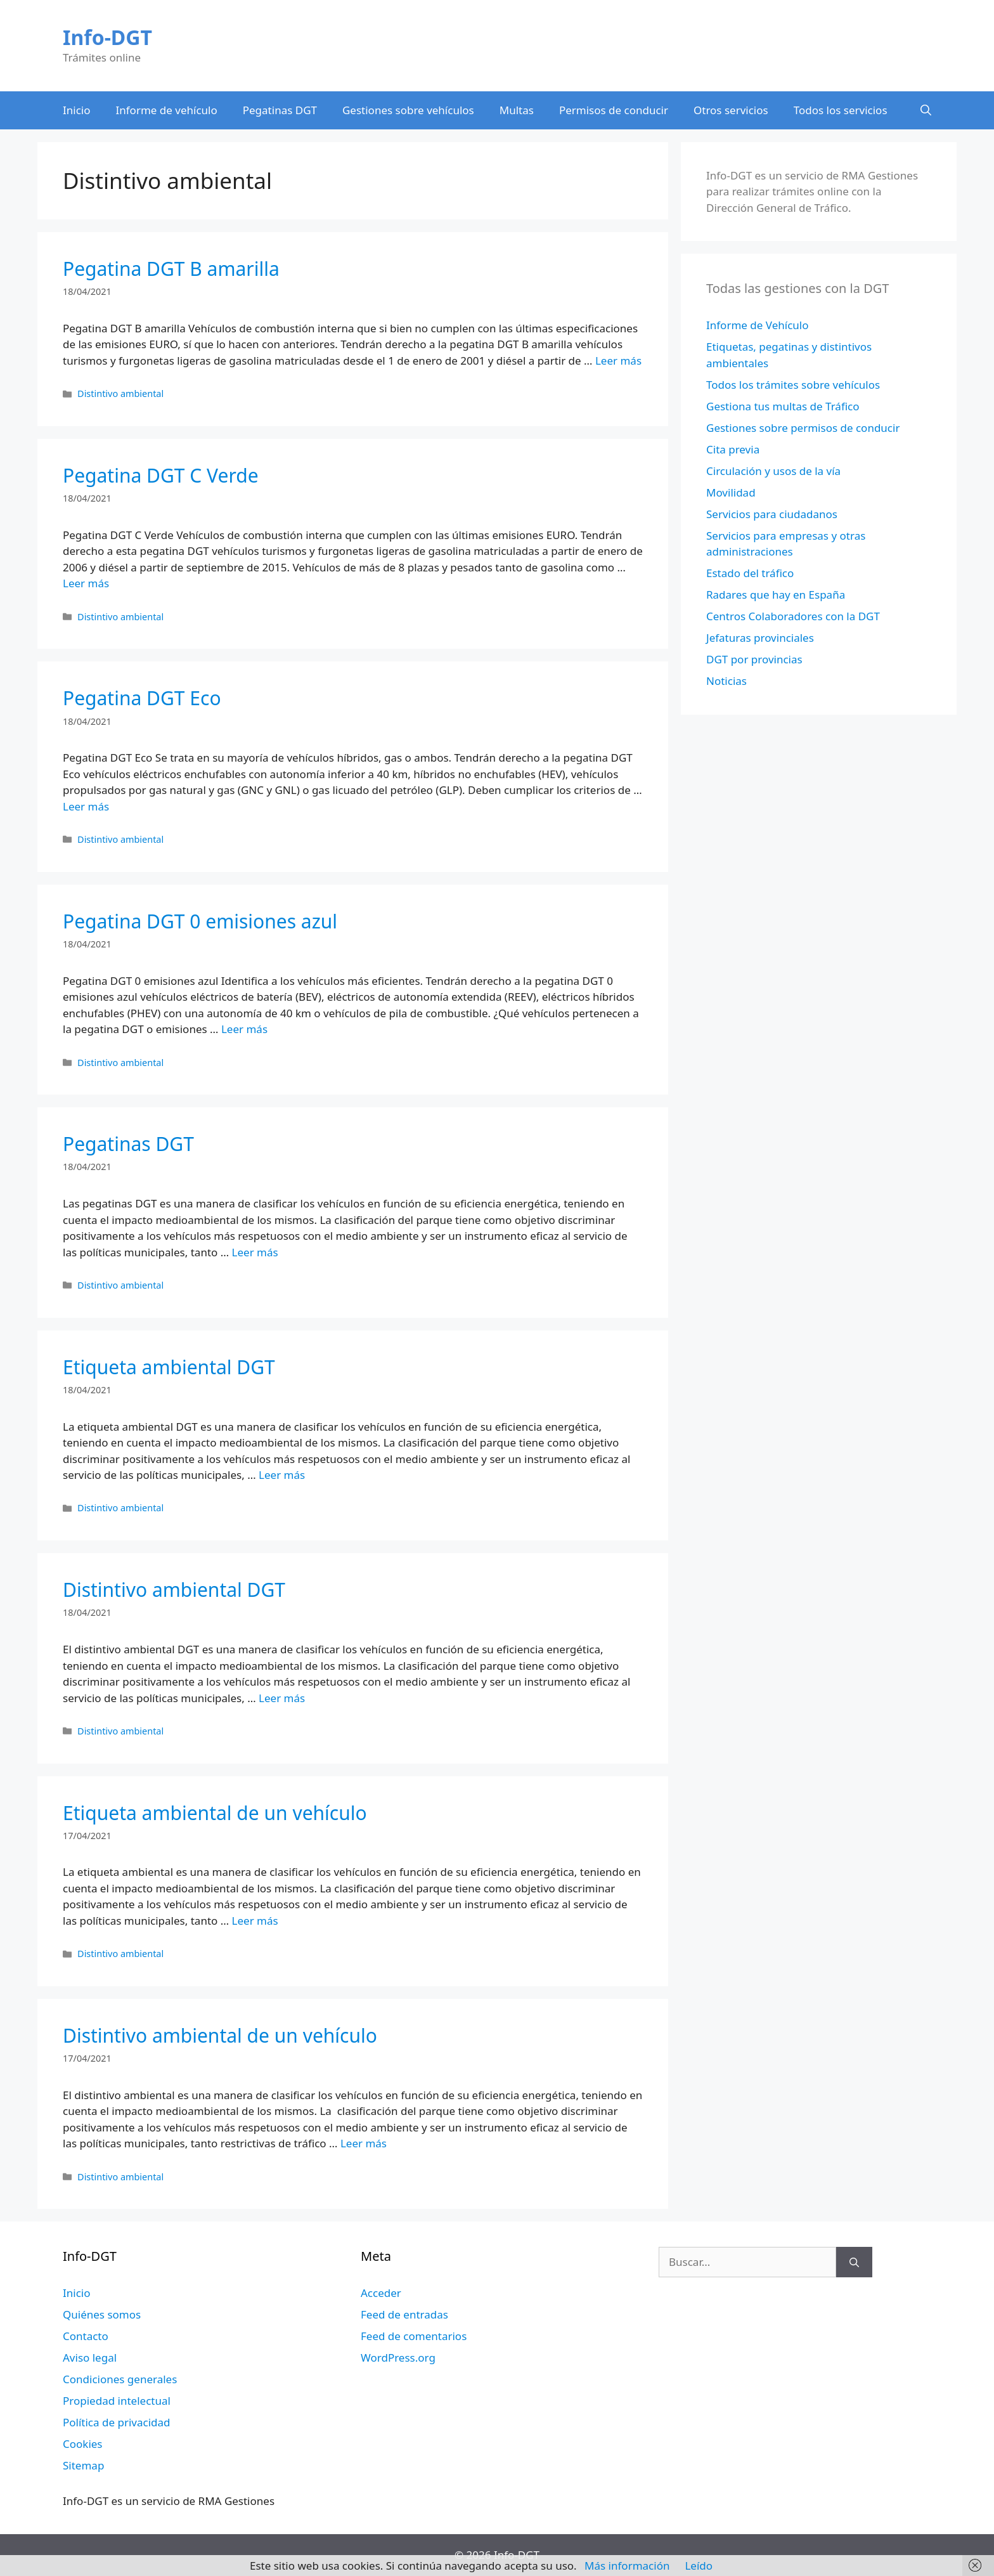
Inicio (77, 110)
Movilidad (731, 492)
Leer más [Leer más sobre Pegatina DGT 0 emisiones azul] (244, 1029)
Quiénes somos (102, 2314)
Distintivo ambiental (120, 393)
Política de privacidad (116, 2422)
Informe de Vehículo (757, 325)
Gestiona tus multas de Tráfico (783, 406)
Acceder (381, 2293)
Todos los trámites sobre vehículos (793, 384)
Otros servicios (731, 110)
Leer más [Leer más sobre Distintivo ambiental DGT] (282, 1698)
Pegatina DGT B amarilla (171, 269)
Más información (626, 2565)
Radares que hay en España (775, 594)
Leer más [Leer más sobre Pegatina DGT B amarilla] (618, 360)
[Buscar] (854, 2262)
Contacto (85, 2336)
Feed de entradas (404, 2314)
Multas (517, 110)
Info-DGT (107, 37)
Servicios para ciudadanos (771, 514)
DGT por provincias (754, 659)
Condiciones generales (120, 2379)
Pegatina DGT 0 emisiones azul (200, 921)
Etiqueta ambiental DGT (169, 1367)
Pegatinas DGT (280, 110)
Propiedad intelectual (117, 2400)
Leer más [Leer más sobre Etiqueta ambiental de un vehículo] (255, 1920)
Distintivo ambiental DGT (174, 1590)
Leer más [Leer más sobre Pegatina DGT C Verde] (86, 583)
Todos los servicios (841, 110)
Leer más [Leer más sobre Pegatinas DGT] (255, 1252)
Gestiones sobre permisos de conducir (803, 427)
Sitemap (83, 2465)
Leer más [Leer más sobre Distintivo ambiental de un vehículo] (363, 2143)
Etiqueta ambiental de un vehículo (215, 1813)
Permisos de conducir (613, 110)
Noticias (726, 680)
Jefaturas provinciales (760, 637)
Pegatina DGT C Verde (161, 475)
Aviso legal (90, 2357)
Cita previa (732, 449)
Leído (699, 2565)
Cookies (83, 2443)
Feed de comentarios (414, 2336)
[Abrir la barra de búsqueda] (926, 110)
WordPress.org (398, 2357)
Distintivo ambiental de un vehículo (220, 2035)
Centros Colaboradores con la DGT (793, 616)
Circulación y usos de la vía (773, 471)
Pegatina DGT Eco (142, 698)
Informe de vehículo (166, 110)
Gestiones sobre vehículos (408, 110)
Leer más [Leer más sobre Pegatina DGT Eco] (86, 806)
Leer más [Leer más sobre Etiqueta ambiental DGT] (282, 1474)
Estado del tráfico (750, 573)
